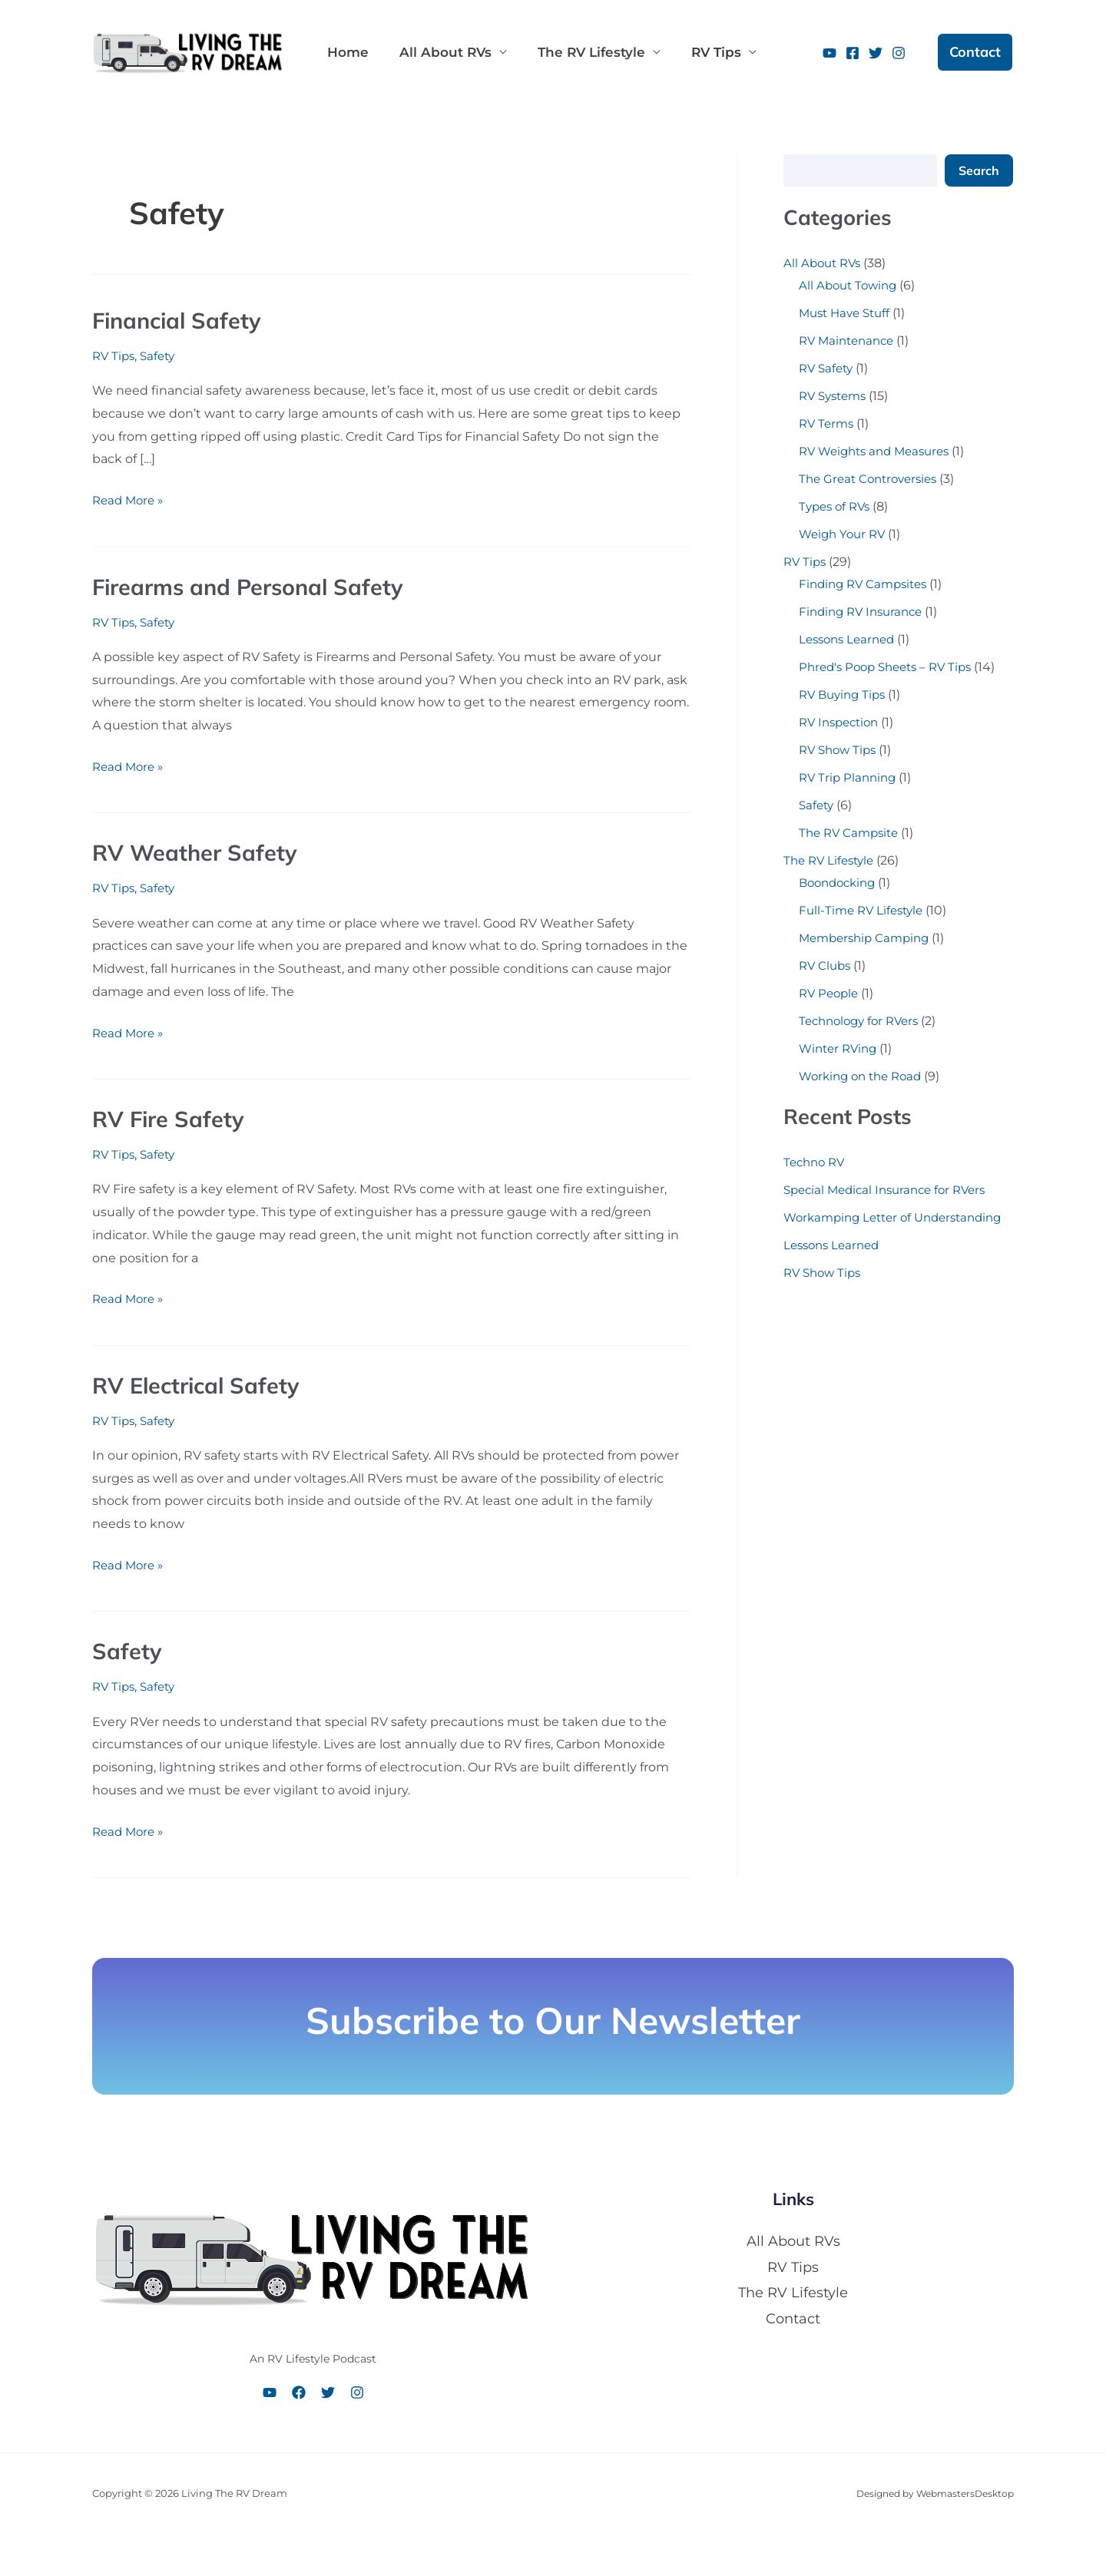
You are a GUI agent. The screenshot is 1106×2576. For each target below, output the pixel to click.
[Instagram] (899, 53)
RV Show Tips (840, 749)
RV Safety (828, 368)
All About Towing (850, 285)
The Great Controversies (872, 478)
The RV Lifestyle (576, 52)
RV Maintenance (850, 340)
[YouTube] (829, 53)
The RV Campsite (852, 832)
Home (345, 52)
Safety (161, 356)
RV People (831, 993)
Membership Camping (868, 938)
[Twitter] (875, 53)
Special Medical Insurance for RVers (891, 1189)
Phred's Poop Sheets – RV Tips (891, 667)
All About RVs (436, 52)
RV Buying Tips (845, 694)
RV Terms (828, 423)
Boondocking (840, 882)
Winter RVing (840, 1048)
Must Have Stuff (848, 313)
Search (979, 170)
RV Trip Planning (850, 777)
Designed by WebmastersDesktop (928, 2493)
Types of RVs (837, 506)
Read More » (130, 498)
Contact (793, 2318)
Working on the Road (865, 1076)
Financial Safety (180, 320)
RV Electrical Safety (200, 1385)
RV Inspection (842, 722)
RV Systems (836, 396)
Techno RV (816, 1162)
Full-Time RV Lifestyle (864, 910)
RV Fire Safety (170, 1118)
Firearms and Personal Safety (254, 586)
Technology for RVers (863, 1021)
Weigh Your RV (845, 534)
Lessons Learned (850, 639)
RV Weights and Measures (880, 451)
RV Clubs (826, 965)
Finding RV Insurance (865, 611)
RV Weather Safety (197, 852)
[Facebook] (852, 53)
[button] (975, 52)
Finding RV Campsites (867, 584)
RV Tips (695, 52)
